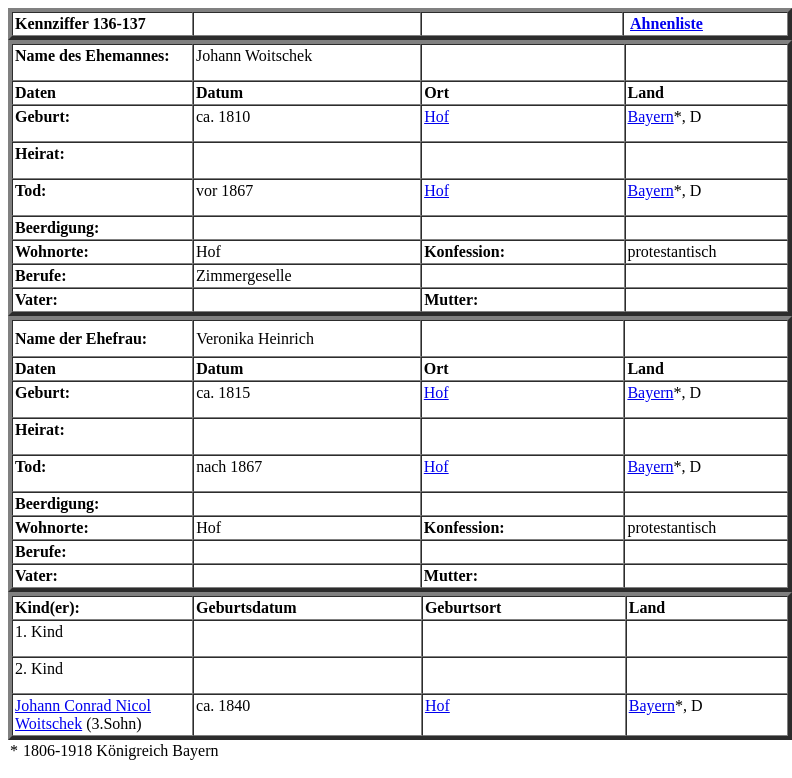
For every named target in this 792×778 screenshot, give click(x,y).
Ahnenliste (666, 23)
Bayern (651, 116)
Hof (436, 116)
